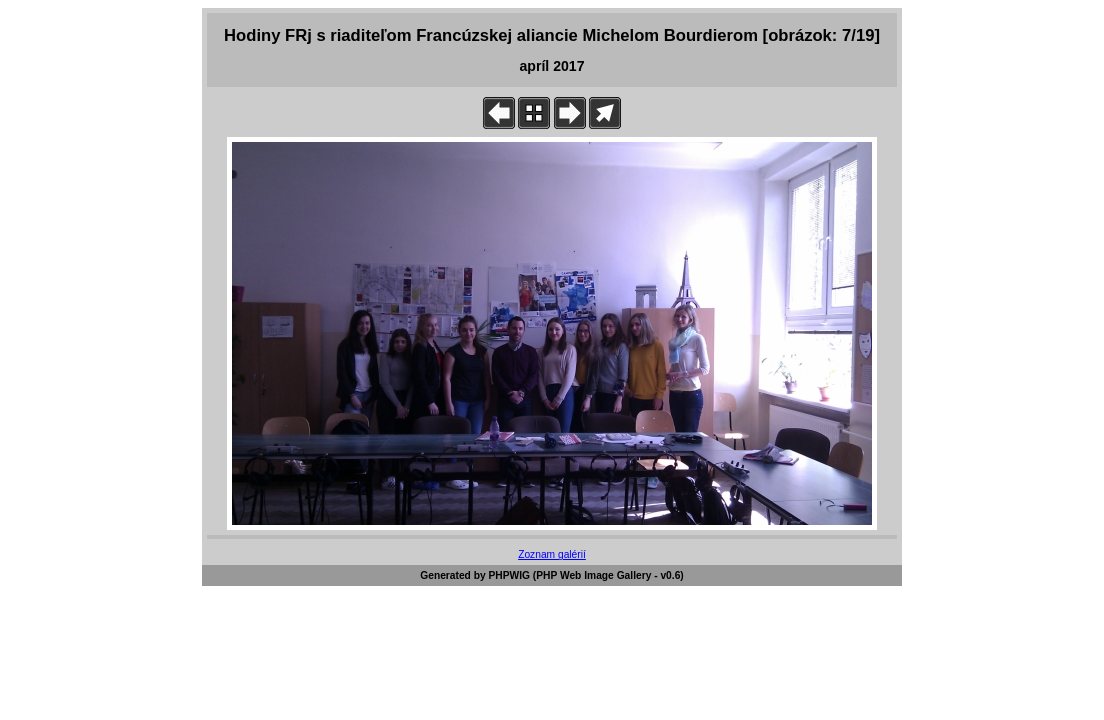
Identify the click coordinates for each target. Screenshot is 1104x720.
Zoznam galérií (552, 554)
